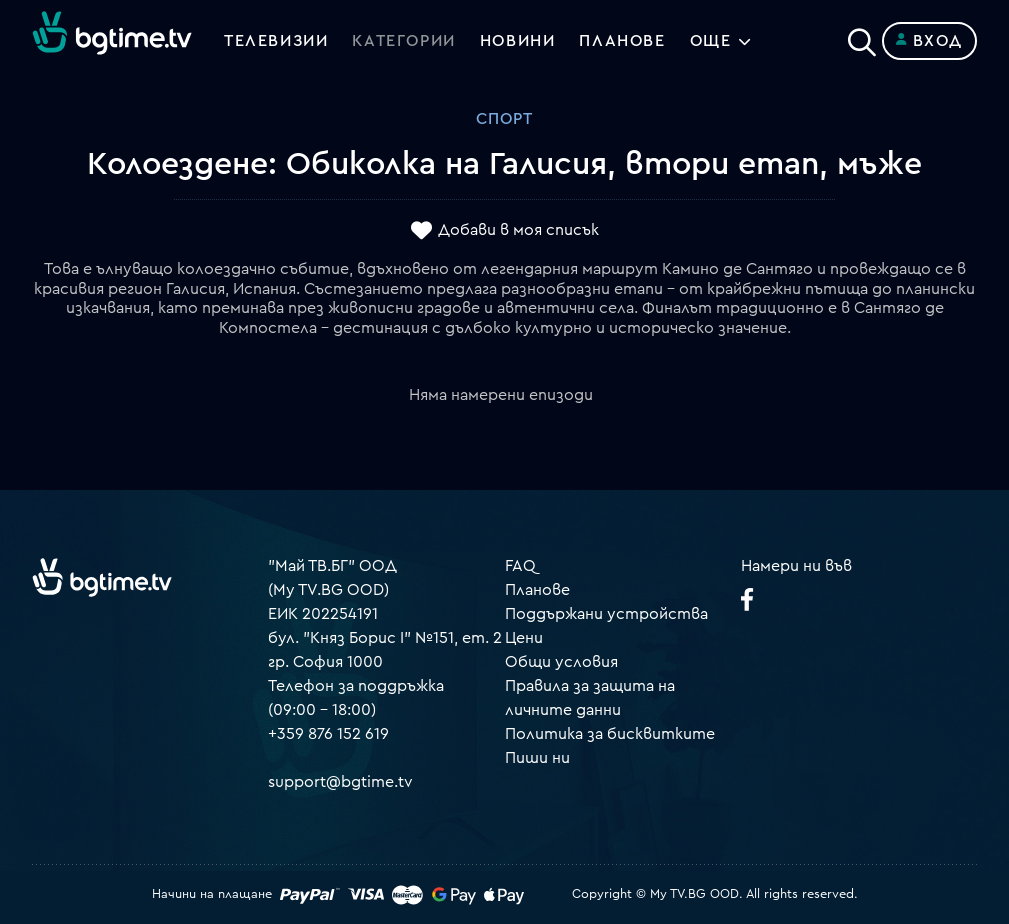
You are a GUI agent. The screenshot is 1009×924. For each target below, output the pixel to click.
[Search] (862, 37)
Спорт (504, 119)
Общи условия (561, 662)
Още (711, 41)
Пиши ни (537, 758)
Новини (518, 41)
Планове (537, 590)
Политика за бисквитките (610, 734)
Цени (524, 638)
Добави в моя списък (518, 231)
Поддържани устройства (606, 614)
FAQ (520, 566)
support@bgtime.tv (340, 782)
